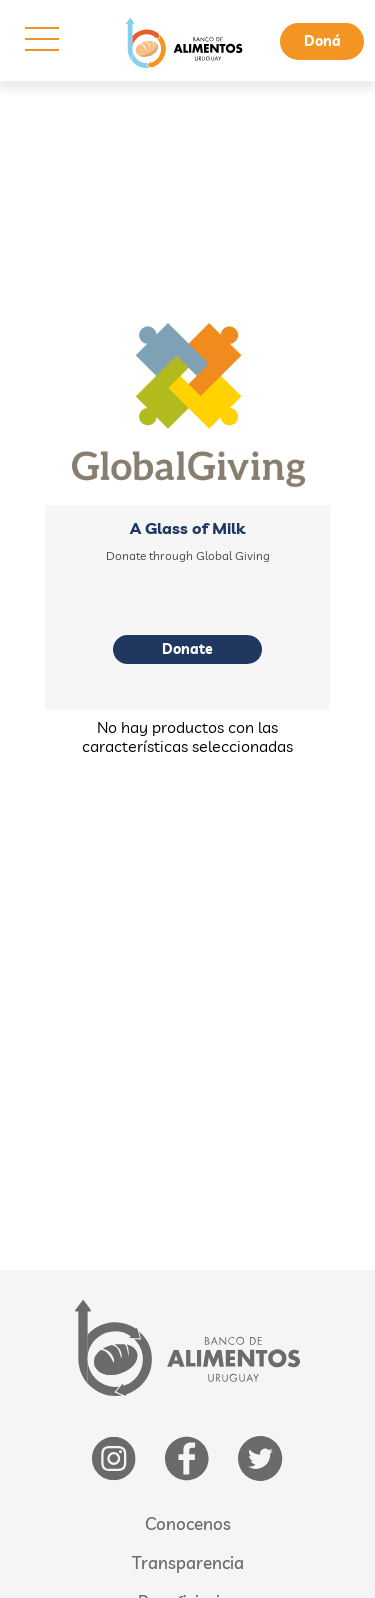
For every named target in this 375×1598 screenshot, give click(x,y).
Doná (322, 41)
